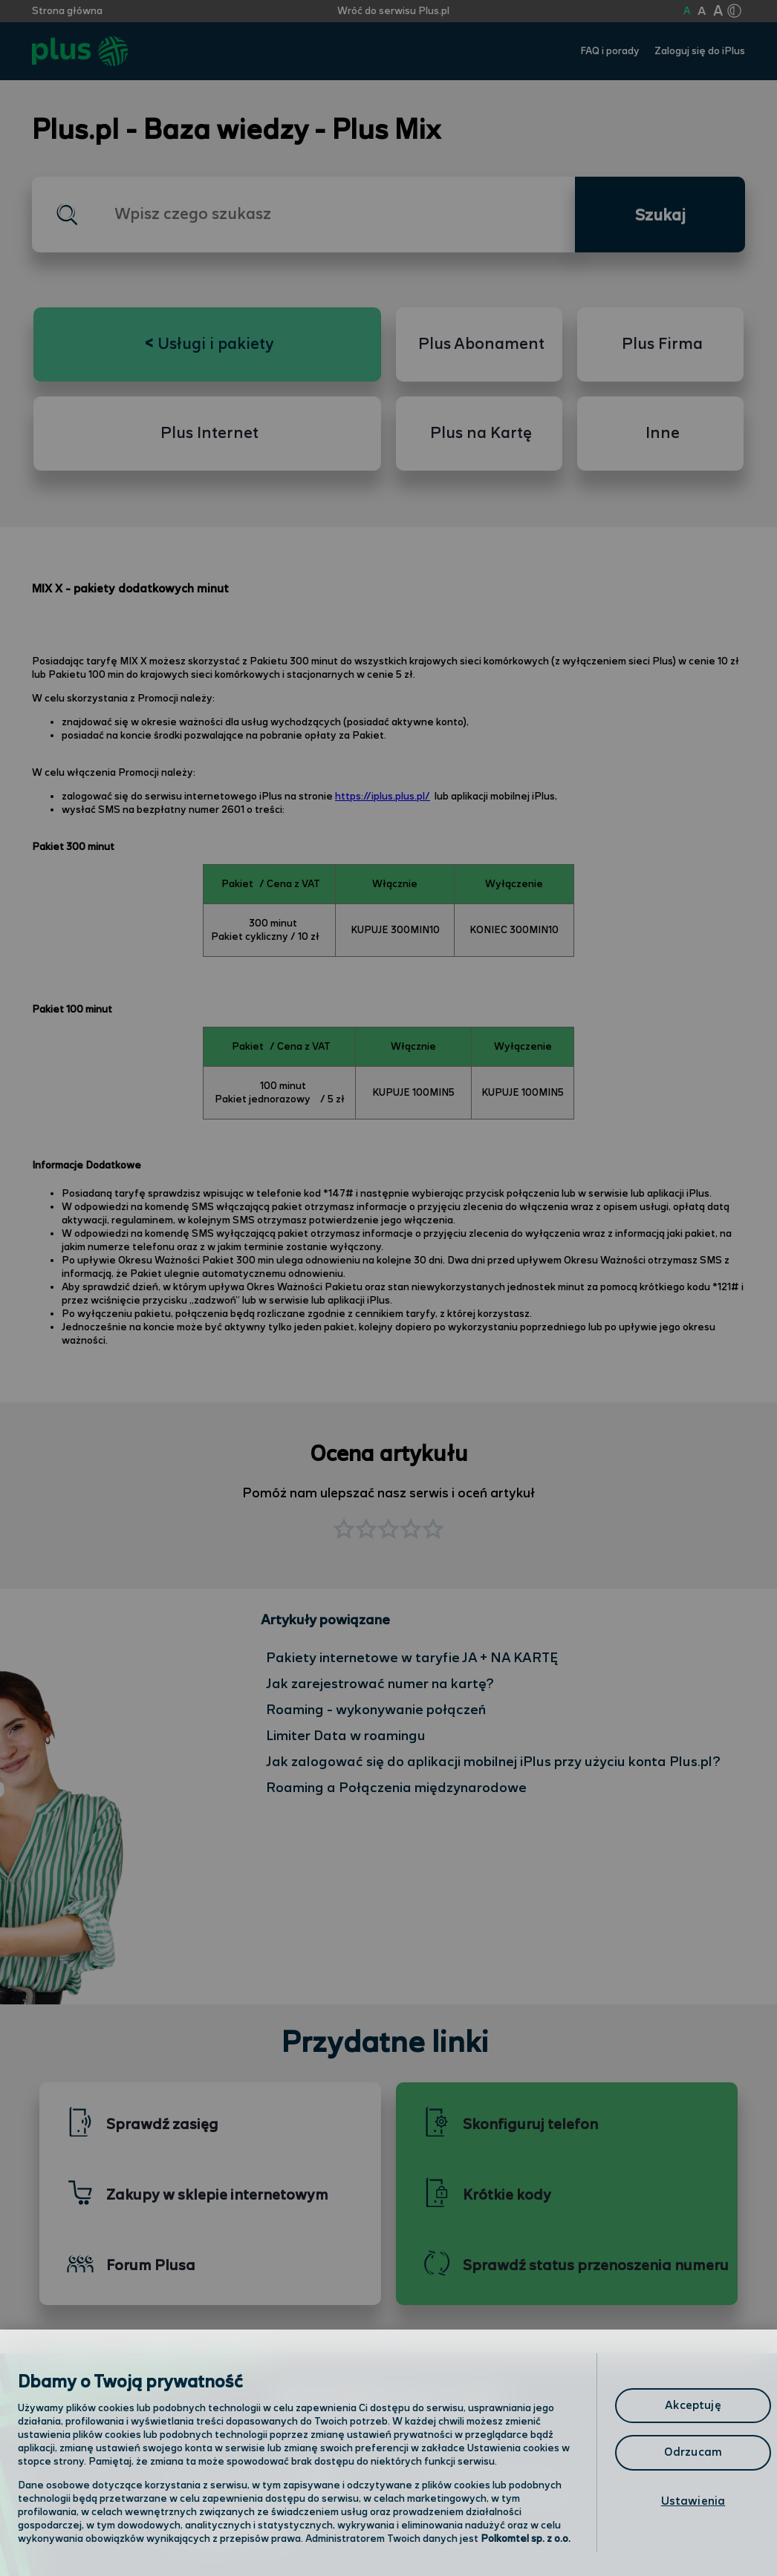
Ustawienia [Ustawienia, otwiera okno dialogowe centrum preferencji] (693, 2501)
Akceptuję (693, 2405)
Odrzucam (693, 2452)
